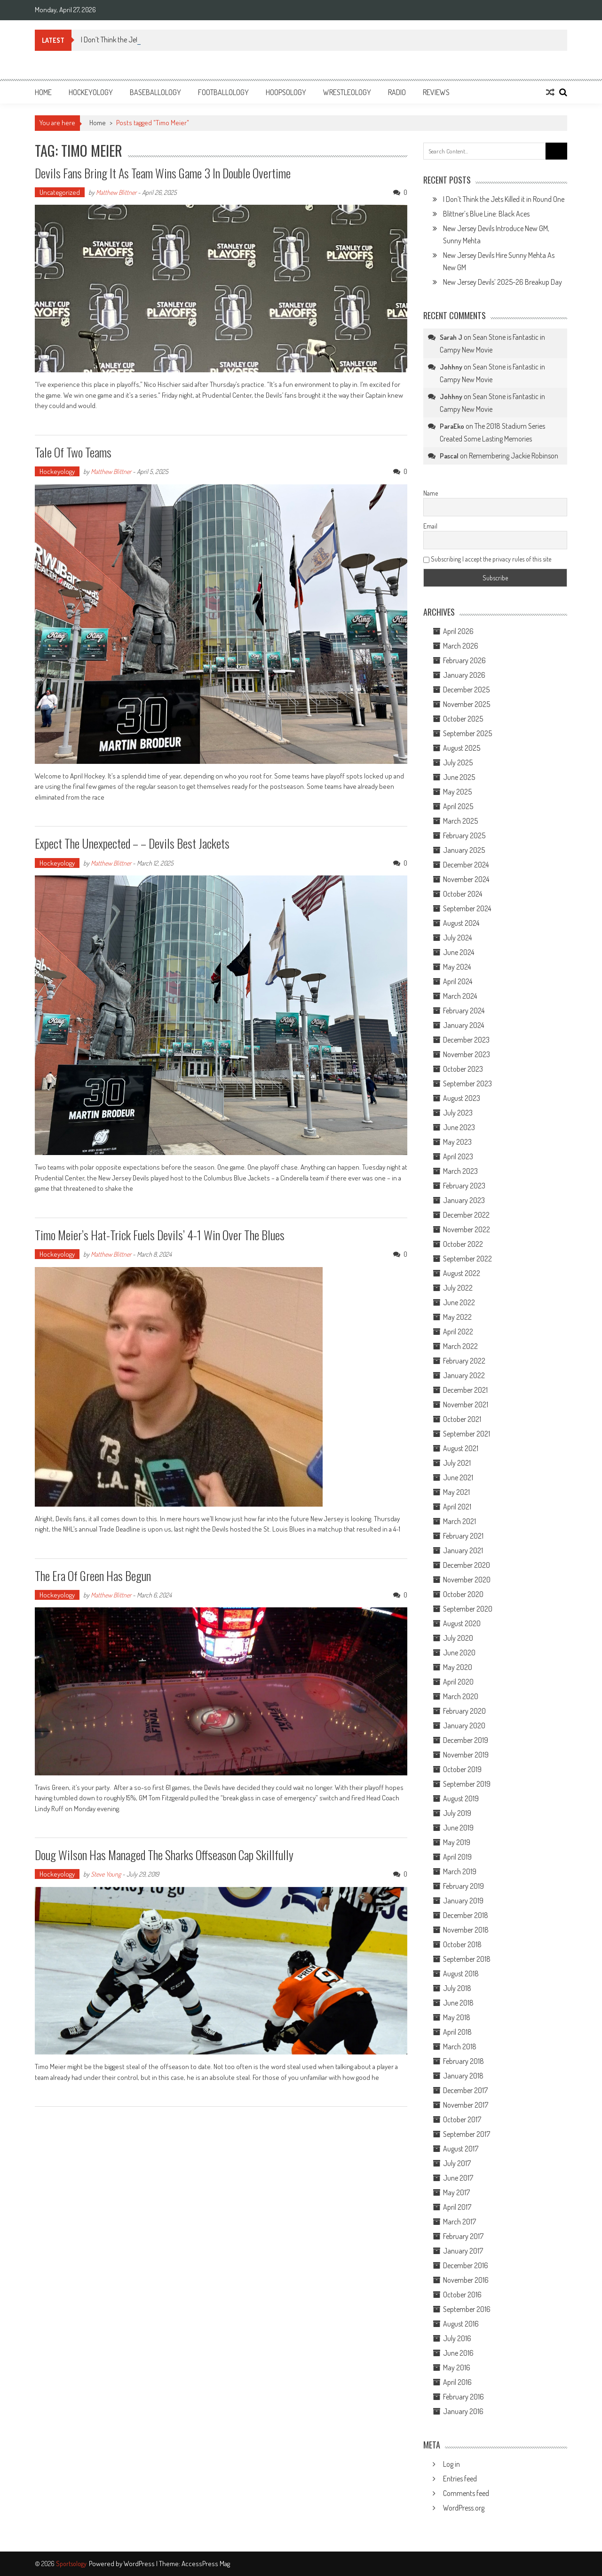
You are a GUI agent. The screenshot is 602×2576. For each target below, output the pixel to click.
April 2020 (458, 1681)
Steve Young (106, 1874)
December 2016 (465, 2265)
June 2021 (458, 1477)
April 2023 (458, 1156)
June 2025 (459, 777)
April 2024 (457, 981)
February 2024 (463, 1010)
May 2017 (456, 2192)
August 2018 (461, 1973)
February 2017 (463, 2236)
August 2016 (461, 2323)
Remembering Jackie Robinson (513, 455)
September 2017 (466, 2134)
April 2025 (458, 806)
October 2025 (463, 718)
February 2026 (464, 660)
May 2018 (456, 2017)
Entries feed (460, 2478)
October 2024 (462, 894)
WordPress (140, 2563)
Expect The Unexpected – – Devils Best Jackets (132, 843)
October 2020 (463, 1594)
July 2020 (458, 1638)
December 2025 (466, 689)
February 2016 (463, 2396)
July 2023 (458, 1112)
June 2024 (458, 952)
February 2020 (464, 1711)
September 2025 (467, 733)
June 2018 (458, 2002)
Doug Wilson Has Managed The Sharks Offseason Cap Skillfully (164, 1855)
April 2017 (457, 2207)
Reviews (436, 92)
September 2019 (467, 1784)
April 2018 (457, 2032)
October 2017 (462, 2119)
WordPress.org (463, 2507)
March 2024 (460, 996)
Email (430, 526)
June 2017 (458, 2178)
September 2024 (467, 908)
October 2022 (463, 1244)
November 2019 (466, 1754)
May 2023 (457, 1142)
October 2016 (462, 2294)
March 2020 (460, 1696)
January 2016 (463, 2411)
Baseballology (155, 92)
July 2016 (457, 2338)
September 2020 (467, 1608)
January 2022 (464, 1375)
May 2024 (457, 966)
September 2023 (467, 1083)
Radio (397, 92)
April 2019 (457, 1857)
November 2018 (466, 1929)
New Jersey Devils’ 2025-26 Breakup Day (502, 282)
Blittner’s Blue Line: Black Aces (486, 213)
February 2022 (464, 1360)
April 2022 (458, 1331)
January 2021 (463, 1550)
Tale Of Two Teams (73, 452)
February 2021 (463, 1536)
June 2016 (458, 2353)
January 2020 (464, 1725)
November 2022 (466, 1229)
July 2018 (457, 1988)
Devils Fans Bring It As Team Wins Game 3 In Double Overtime (163, 173)
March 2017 (459, 2221)
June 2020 (459, 1652)
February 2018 (463, 2061)
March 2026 (460, 645)
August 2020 (462, 1623)
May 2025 (457, 791)
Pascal (449, 455)
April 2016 (457, 2382)
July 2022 (458, 1287)
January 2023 (464, 1200)
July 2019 (457, 1813)
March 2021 (459, 1521)
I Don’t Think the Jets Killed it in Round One (503, 199)
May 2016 (456, 2367)
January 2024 (463, 1025)
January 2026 (464, 675)
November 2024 (466, 879)
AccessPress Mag (206, 2563)
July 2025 (458, 762)
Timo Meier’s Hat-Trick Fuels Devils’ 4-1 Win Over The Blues (160, 1235)
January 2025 (464, 850)
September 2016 (467, 2309)
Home (43, 92)
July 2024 (457, 937)
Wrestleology (347, 92)
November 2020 (467, 1579)
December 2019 (465, 1740)
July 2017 (457, 2163)
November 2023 (466, 1054)
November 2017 (465, 2105)
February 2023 (464, 1185)
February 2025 (464, 835)
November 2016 (466, 2280)
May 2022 (457, 1317)
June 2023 (459, 1127)
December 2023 (466, 1039)
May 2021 (456, 1492)
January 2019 (463, 1900)
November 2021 (465, 1404)
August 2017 (460, 2148)
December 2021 (465, 1390)
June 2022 (459, 1302)
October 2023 (463, 1069)
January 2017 (463, 2250)
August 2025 (461, 748)
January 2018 (463, 2075)
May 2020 (457, 1667)
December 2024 (466, 864)
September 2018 (467, 1959)
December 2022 (466, 1215)
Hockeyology (91, 92)
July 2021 (457, 1463)
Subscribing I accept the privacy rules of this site (487, 559)
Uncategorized (60, 192)
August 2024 (461, 923)
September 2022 (467, 1258)
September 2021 (466, 1433)
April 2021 (457, 1506)
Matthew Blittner (116, 192)
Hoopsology (286, 92)
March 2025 (460, 821)
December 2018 (465, 1915)
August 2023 (461, 1098)
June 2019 (458, 1827)
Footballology (223, 92)
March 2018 (459, 2046)
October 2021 (462, 1419)
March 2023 (460, 1171)
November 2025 (466, 704)
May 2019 (456, 1842)
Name (430, 493)
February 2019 (463, 1886)
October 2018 (462, 1944)
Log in (451, 2464)
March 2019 (459, 1871)
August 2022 (461, 1273)
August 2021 (460, 1448)
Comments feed (466, 2493)
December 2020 (466, 1565)
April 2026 (458, 631)
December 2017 (465, 2090)
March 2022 (460, 1346)
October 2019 (462, 1769)
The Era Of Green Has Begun (93, 1575)
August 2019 (461, 1798)
